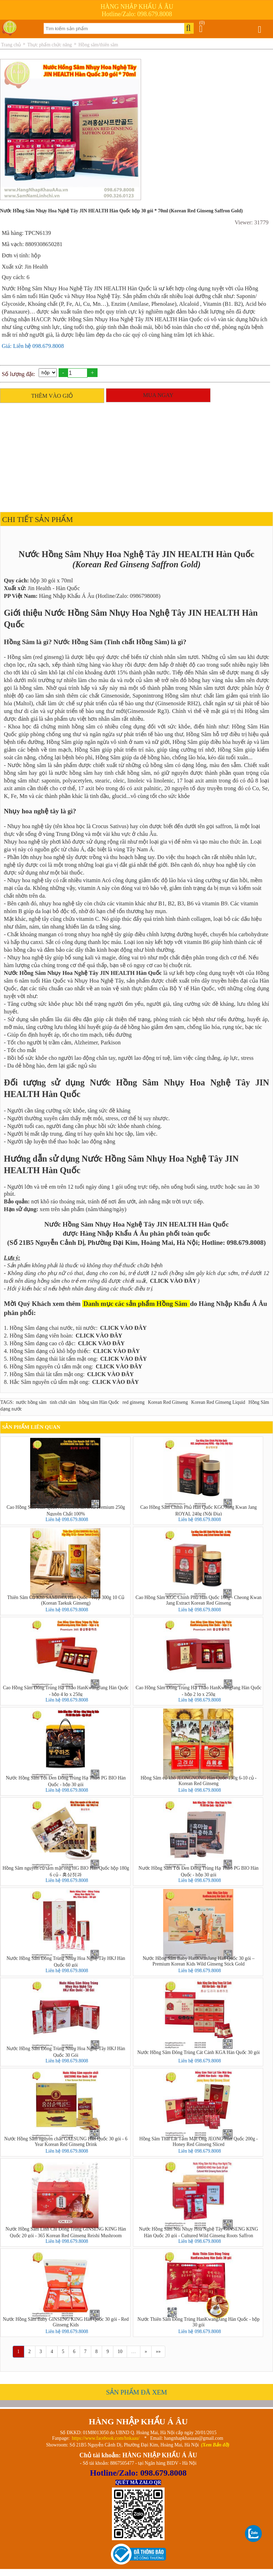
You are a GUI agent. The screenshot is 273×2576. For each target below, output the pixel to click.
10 (120, 2351)
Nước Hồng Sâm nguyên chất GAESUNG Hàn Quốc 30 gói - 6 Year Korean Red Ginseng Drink (65, 2141)
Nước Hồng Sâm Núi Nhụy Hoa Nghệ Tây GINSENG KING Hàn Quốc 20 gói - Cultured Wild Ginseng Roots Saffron (198, 2232)
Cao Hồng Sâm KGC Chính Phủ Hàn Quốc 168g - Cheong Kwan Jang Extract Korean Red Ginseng (198, 1600)
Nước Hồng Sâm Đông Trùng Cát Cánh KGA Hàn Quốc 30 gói (198, 2052)
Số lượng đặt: (18, 374)
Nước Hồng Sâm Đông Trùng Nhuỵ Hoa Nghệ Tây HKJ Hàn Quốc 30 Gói (65, 2051)
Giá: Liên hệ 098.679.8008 (33, 346)
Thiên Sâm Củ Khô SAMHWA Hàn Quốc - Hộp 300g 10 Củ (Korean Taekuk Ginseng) (66, 1600)
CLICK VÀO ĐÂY (173, 1280)
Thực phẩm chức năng (49, 44)
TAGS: (7, 1402)
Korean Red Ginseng (168, 1402)
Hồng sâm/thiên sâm (98, 44)
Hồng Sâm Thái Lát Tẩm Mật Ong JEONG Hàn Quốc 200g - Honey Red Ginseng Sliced (198, 2141)
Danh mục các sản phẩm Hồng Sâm (135, 1303)
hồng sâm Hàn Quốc (99, 1402)
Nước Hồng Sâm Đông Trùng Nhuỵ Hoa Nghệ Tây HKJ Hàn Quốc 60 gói (65, 1961)
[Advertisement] (134, 456)
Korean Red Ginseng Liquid (218, 1402)
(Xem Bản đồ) (215, 2445)
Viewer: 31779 (251, 222)
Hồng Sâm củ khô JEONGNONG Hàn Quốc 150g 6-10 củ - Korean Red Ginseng (199, 1780)
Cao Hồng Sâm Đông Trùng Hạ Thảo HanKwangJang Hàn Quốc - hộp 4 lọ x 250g (65, 1690)
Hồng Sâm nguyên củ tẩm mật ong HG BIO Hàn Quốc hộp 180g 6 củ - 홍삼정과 (65, 1871)
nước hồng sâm (31, 1402)
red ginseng (133, 1402)
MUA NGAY (158, 395)
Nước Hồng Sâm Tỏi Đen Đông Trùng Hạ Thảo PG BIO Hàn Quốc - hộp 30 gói (66, 1780)
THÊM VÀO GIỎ (52, 395)
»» (158, 2351)
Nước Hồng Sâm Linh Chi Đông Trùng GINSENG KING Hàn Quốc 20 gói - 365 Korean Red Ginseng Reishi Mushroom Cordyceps (66, 2232)
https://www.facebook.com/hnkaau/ (106, 2438)
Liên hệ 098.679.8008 (67, 1519)
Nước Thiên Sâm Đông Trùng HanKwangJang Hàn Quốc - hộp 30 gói (199, 2322)
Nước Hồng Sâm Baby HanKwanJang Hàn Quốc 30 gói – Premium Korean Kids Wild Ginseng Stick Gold (198, 1961)
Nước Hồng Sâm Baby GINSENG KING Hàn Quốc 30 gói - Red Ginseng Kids (66, 2322)
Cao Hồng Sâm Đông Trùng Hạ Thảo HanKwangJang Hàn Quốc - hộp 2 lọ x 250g (198, 1690)
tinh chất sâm (63, 1402)
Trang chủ (11, 44)
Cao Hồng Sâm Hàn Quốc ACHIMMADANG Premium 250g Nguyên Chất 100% (66, 1510)
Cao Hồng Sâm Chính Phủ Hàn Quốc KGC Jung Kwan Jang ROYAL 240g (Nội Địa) (198, 1510)
